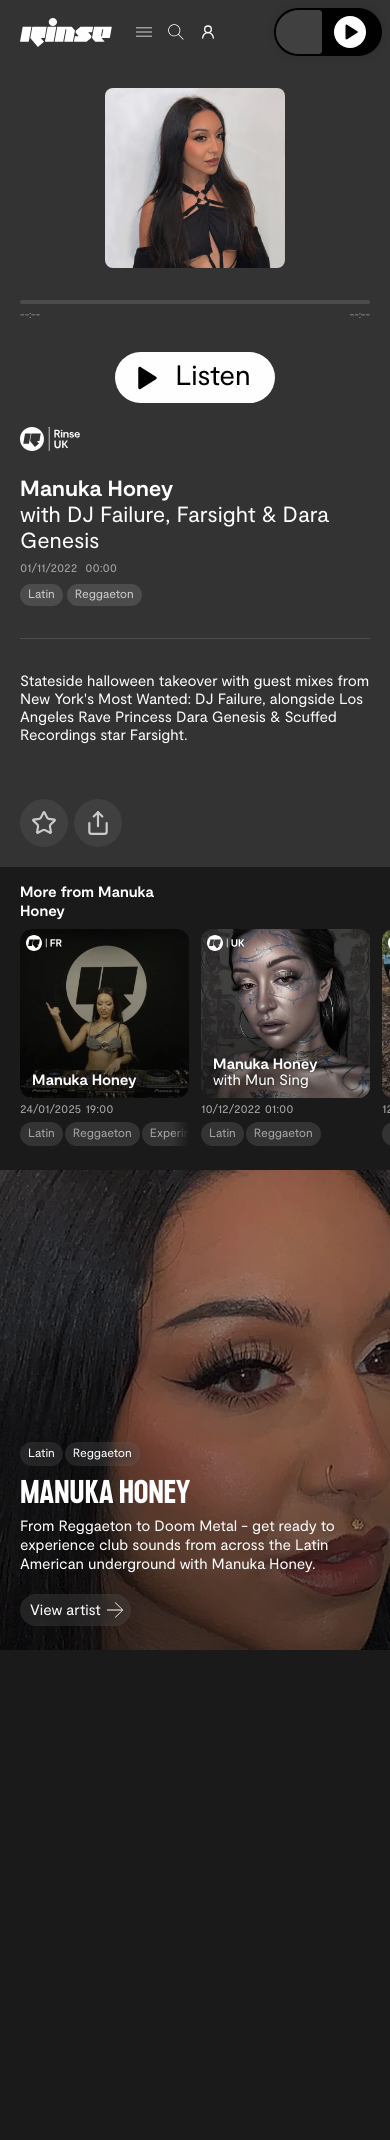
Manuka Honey (96, 488)
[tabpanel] (195, 306)
